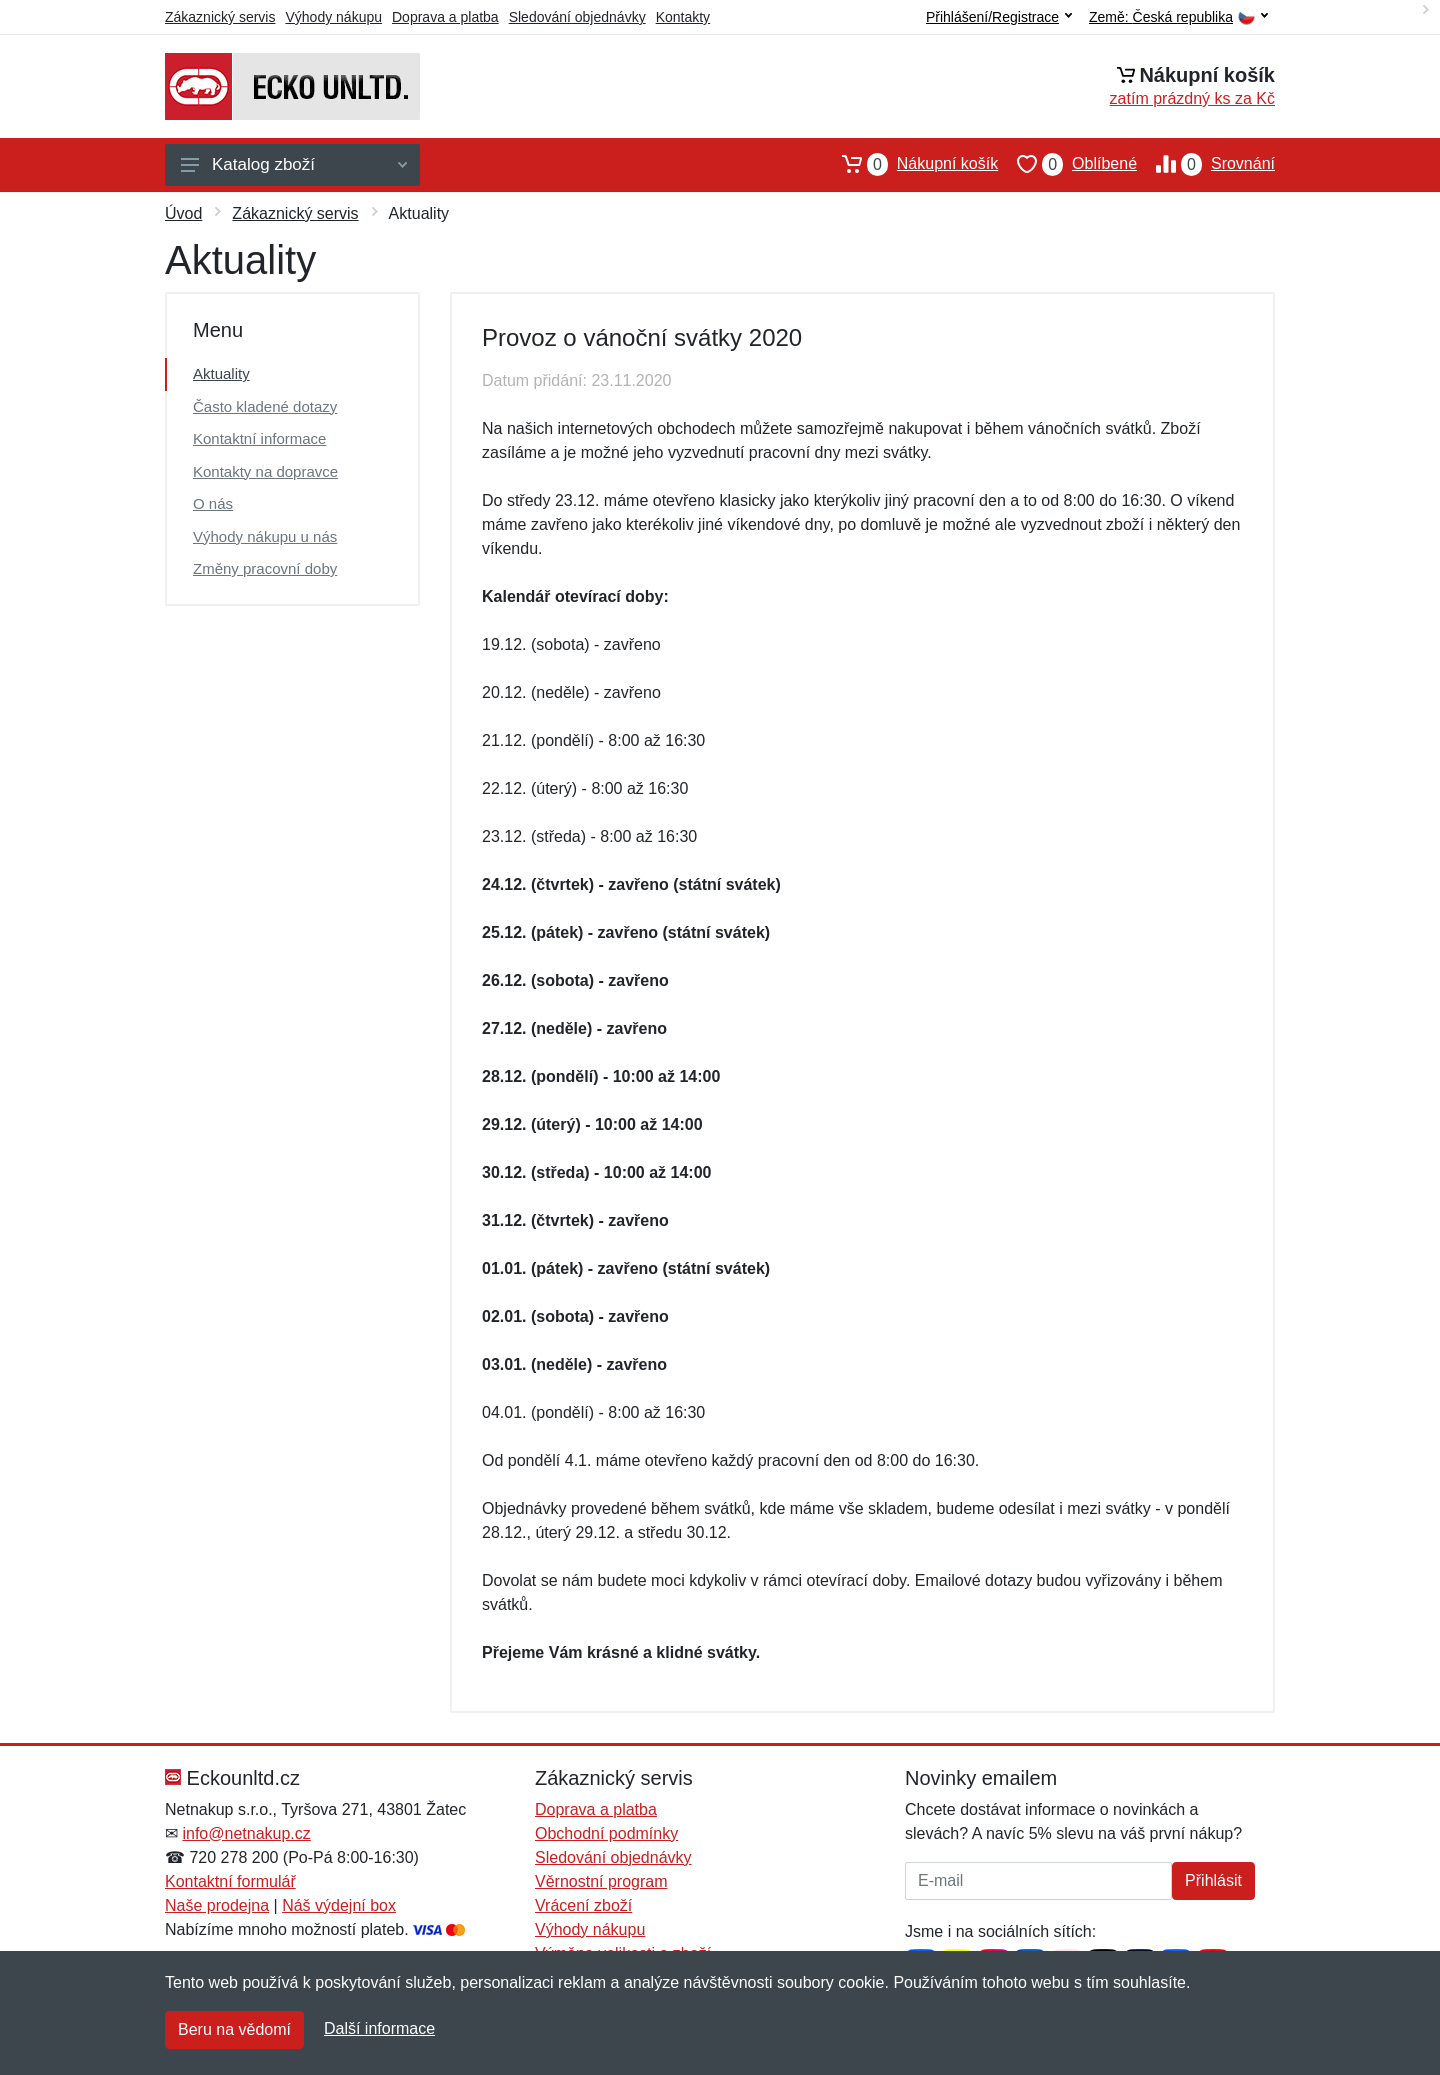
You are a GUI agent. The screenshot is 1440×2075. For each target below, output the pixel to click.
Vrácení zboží (583, 1905)
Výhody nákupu (333, 17)
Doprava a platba (445, 17)
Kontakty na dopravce (265, 471)
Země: (1178, 17)
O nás (213, 503)
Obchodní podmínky (606, 1833)
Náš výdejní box (339, 1905)
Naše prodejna (217, 1905)
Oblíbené (1067, 164)
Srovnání (1206, 164)
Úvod (183, 213)
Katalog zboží (294, 164)
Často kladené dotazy (265, 406)
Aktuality (221, 373)
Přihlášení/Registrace (999, 17)
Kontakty (683, 17)
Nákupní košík (910, 164)
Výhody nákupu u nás (265, 536)
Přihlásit (1213, 1880)
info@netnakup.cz (246, 1833)
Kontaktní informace (259, 438)
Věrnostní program (601, 1881)
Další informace (379, 2028)
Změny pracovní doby (265, 568)
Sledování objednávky (577, 17)
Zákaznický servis (220, 17)
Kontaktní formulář (230, 1881)
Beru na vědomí (234, 2029)
